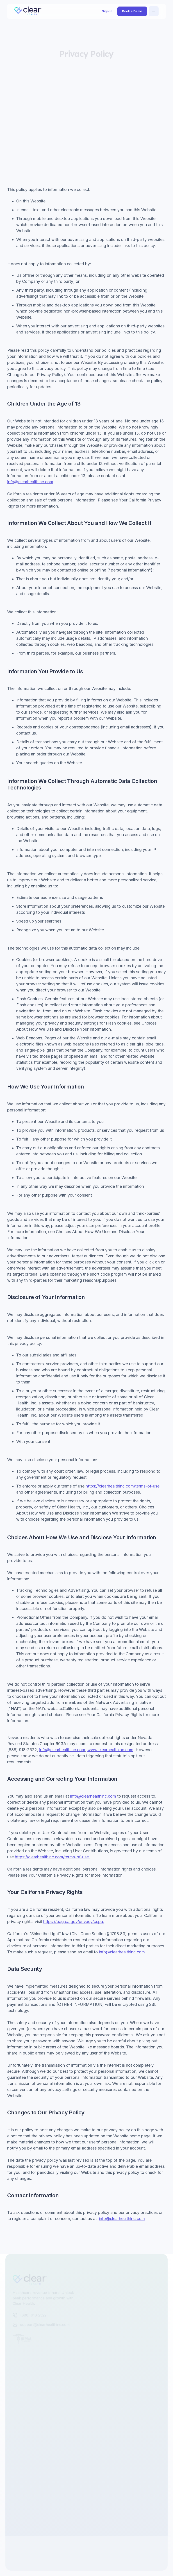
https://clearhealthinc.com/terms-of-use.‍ (52, 1857)
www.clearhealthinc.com (105, 154)
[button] (154, 11)
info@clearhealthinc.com (30, 481)
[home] (27, 11)
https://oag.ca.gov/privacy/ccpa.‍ (73, 1921)
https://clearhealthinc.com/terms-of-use (122, 1486)
